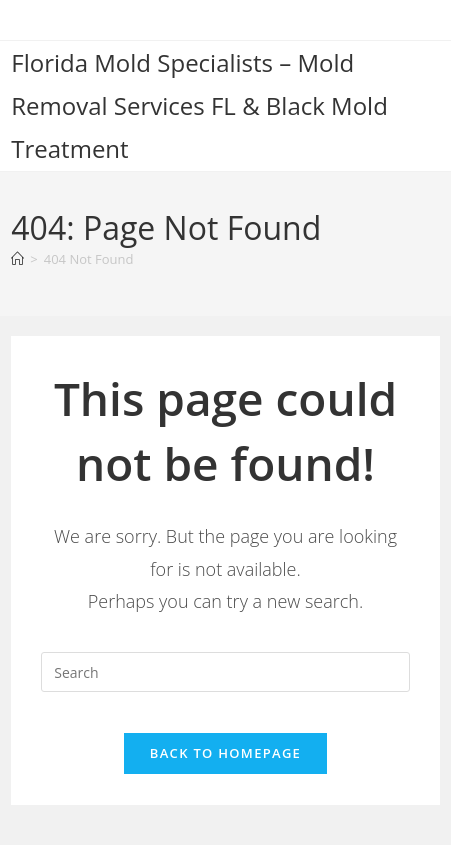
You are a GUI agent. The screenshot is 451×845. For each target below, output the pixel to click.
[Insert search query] (225, 672)
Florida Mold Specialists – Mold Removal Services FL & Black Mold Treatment (199, 105)
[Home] (17, 259)
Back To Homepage (225, 753)
